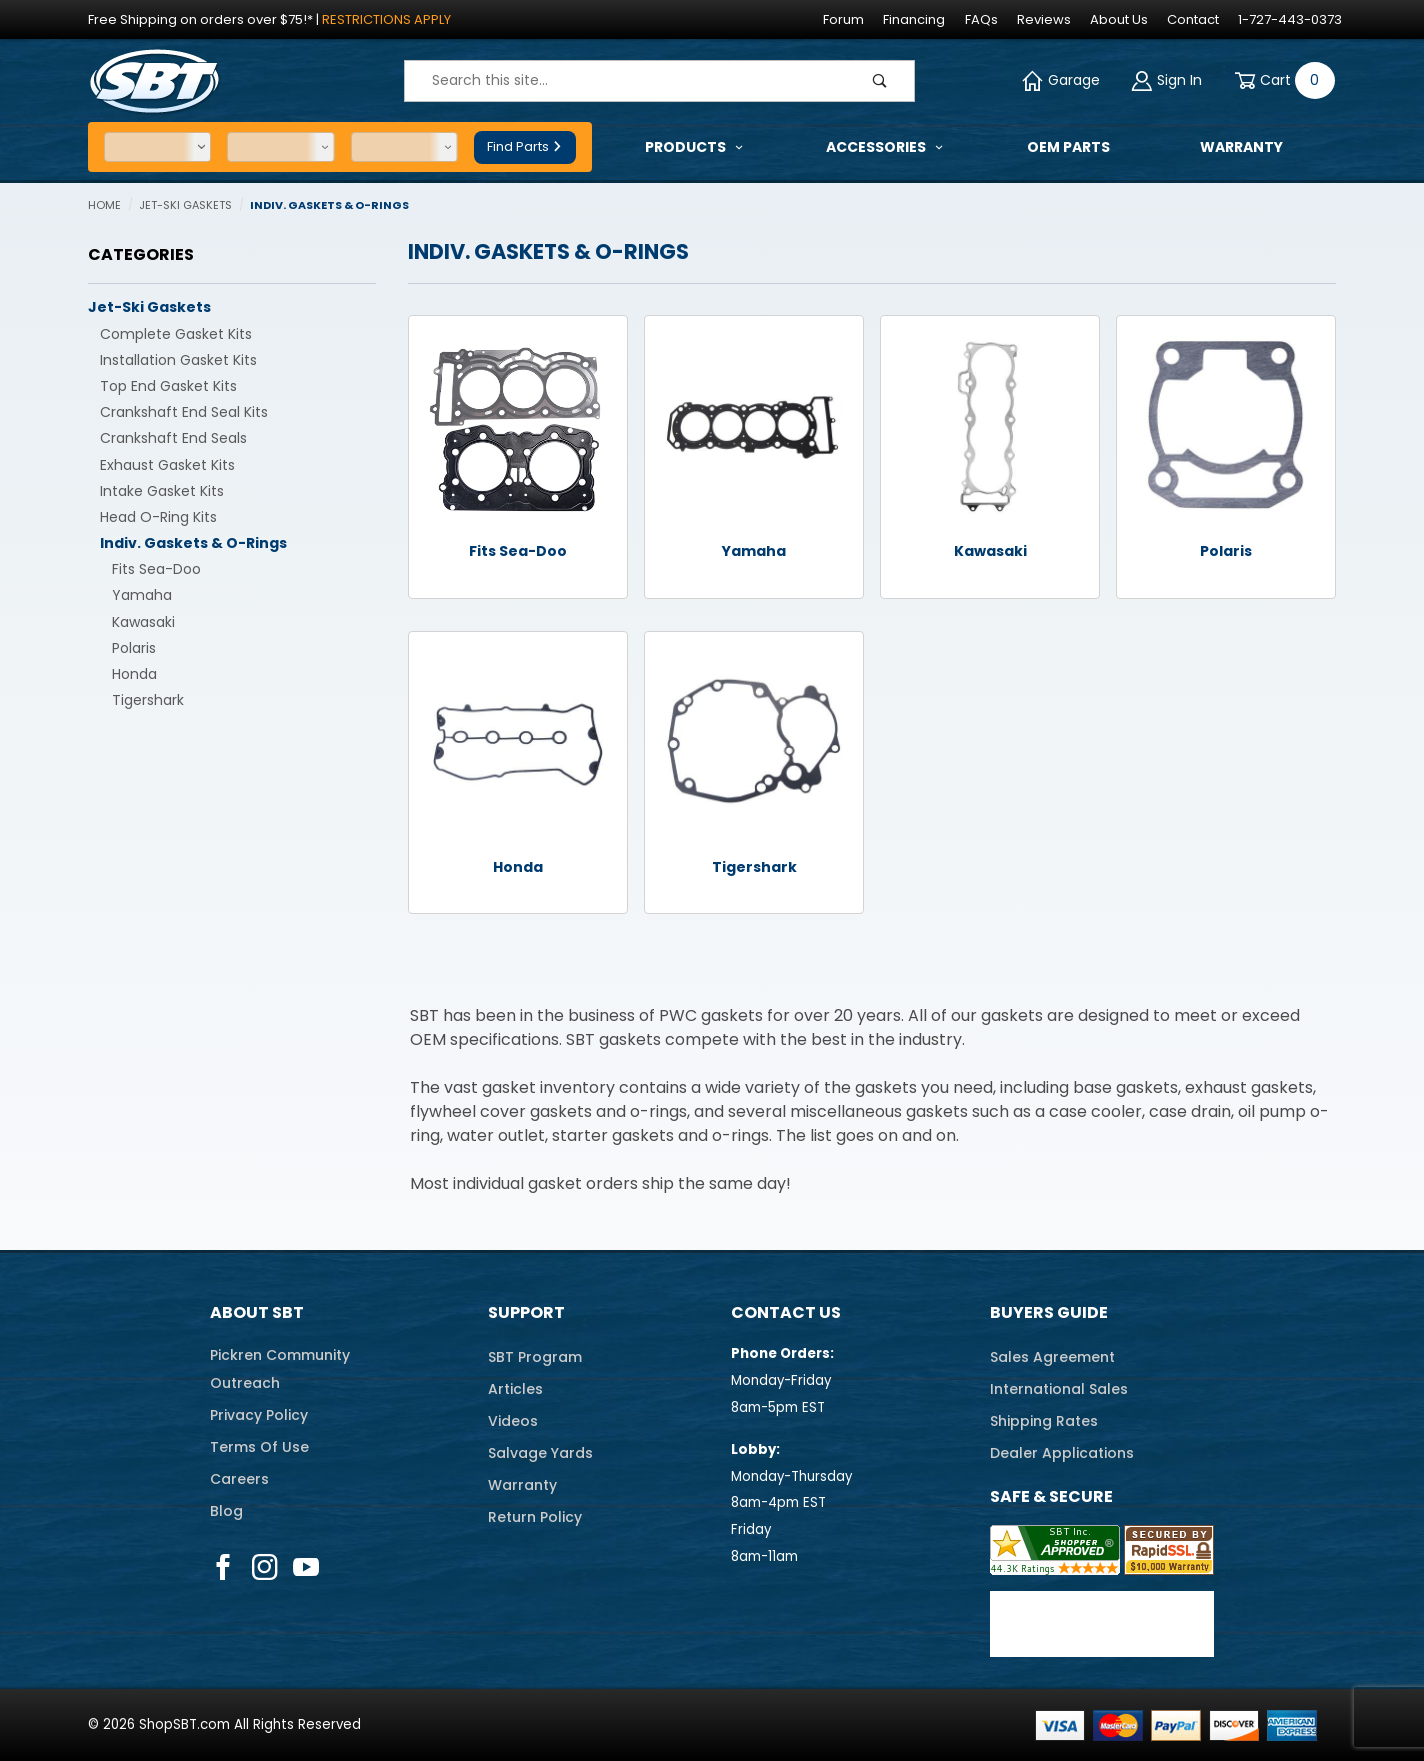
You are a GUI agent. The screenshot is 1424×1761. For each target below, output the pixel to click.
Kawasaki (143, 622)
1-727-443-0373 (1290, 19)
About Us (1119, 19)
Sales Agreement (1052, 1357)
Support (526, 1312)
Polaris (134, 648)
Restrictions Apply (386, 19)
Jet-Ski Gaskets (149, 307)
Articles (515, 1389)
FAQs (981, 19)
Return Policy (535, 1517)
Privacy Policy (259, 1415)
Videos (513, 1421)
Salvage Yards (540, 1453)
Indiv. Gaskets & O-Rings (193, 543)
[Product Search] (625, 81)
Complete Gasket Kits (176, 334)
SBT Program (535, 1357)
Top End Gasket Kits (168, 386)
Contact (1193, 19)
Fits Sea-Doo (156, 569)
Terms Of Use (259, 1447)
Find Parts (525, 146)
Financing (914, 19)
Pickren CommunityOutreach (280, 1369)
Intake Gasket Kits (162, 491)
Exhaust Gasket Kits (167, 465)
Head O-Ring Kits (158, 517)
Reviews (1044, 19)
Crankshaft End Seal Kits (184, 412)
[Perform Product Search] (880, 81)
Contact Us (786, 1312)
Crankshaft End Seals (173, 438)
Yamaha (142, 595)
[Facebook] (223, 1567)
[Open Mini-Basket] (1281, 80)
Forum (843, 19)
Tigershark (148, 700)
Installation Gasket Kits (178, 360)
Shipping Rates (1044, 1421)
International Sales (1059, 1389)
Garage (1061, 80)
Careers (239, 1479)
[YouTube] (306, 1567)
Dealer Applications (1062, 1453)
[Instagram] (264, 1567)
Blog (226, 1511)
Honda (134, 674)
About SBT (257, 1312)
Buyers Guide (1049, 1312)
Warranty (522, 1485)
